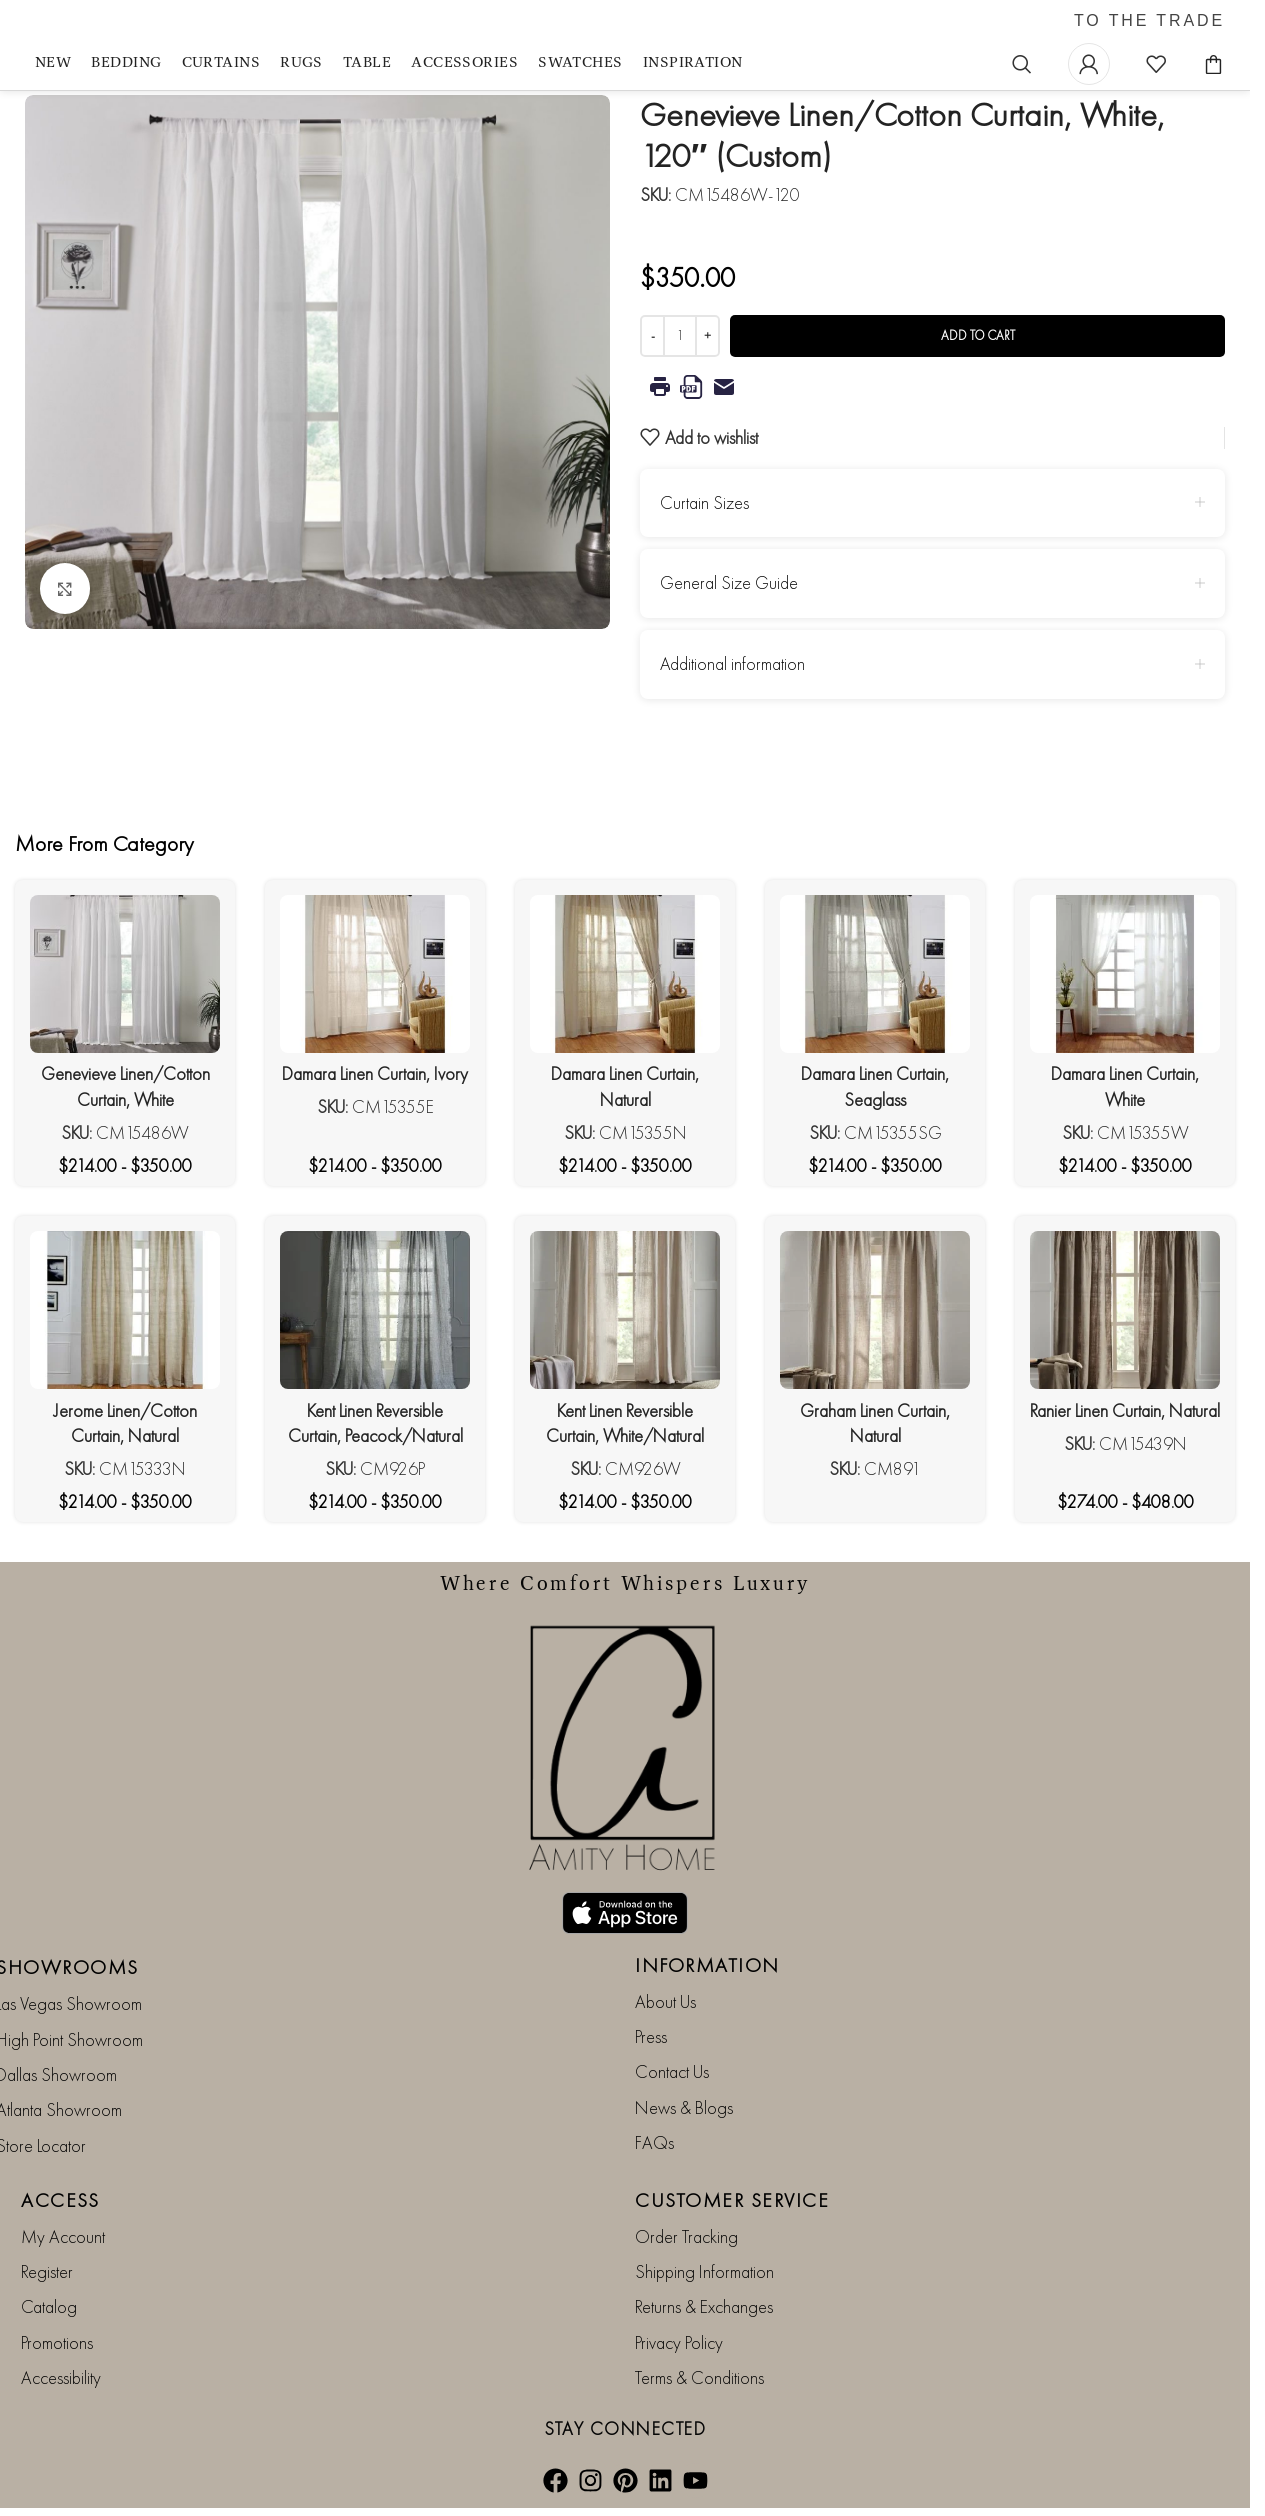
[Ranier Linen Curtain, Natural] (1125, 1310)
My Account (63, 2236)
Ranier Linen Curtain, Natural (1125, 1410)
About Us (665, 2001)
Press (651, 2036)
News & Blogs (684, 2107)
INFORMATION (707, 1965)
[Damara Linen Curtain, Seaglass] (875, 974)
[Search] (1022, 64)
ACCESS (60, 2200)
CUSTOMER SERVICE (732, 2200)
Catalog (49, 2306)
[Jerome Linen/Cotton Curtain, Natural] (125, 1310)
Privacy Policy (679, 2342)
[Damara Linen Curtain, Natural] (625, 974)
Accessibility (61, 2377)
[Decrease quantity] (652, 336)
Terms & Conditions (699, 2377)
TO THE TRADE (1149, 21)
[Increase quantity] (707, 336)
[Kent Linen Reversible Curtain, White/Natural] (625, 1310)
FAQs (654, 2142)
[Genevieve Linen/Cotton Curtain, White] (125, 974)
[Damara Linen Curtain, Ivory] (375, 974)
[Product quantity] (680, 336)
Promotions (57, 2342)
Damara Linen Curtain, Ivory (375, 1073)
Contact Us (672, 2071)
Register (47, 2271)
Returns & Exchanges (704, 2306)
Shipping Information (704, 2271)
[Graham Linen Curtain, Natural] (875, 1310)
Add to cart (978, 335)
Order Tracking (686, 2236)
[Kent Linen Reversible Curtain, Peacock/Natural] (375, 1310)
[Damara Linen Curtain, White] (1125, 974)
